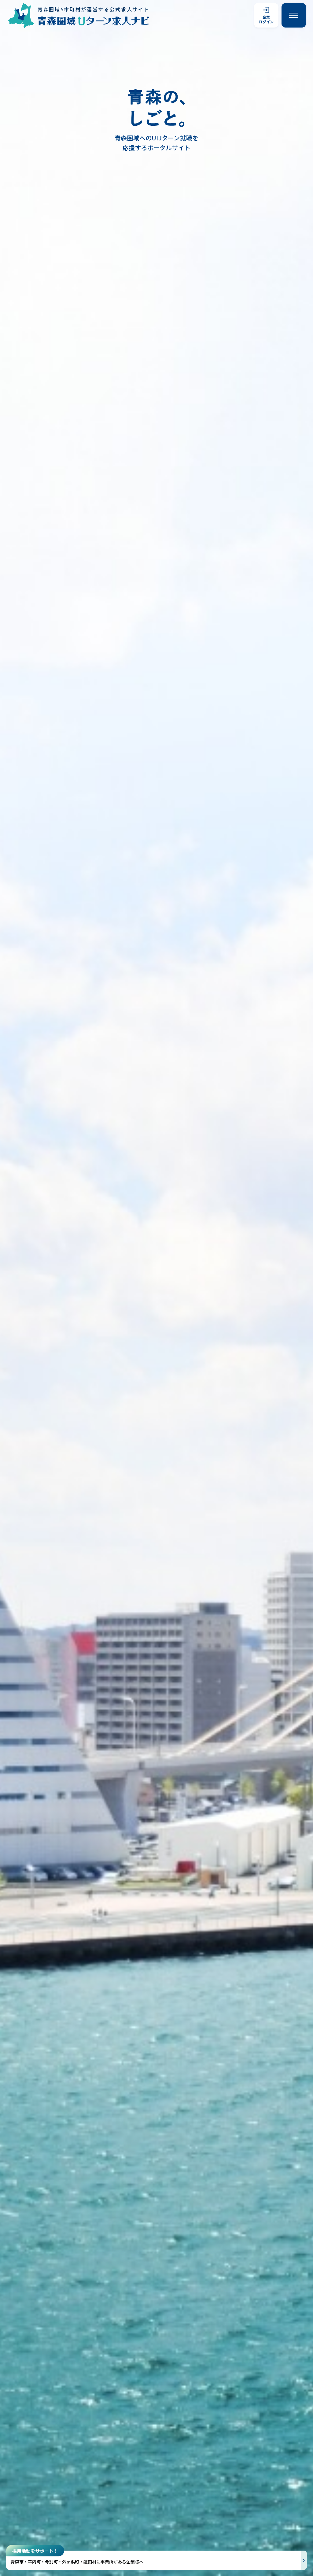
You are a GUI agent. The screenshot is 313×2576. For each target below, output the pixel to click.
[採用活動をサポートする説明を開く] (156, 2560)
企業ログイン (266, 15)
